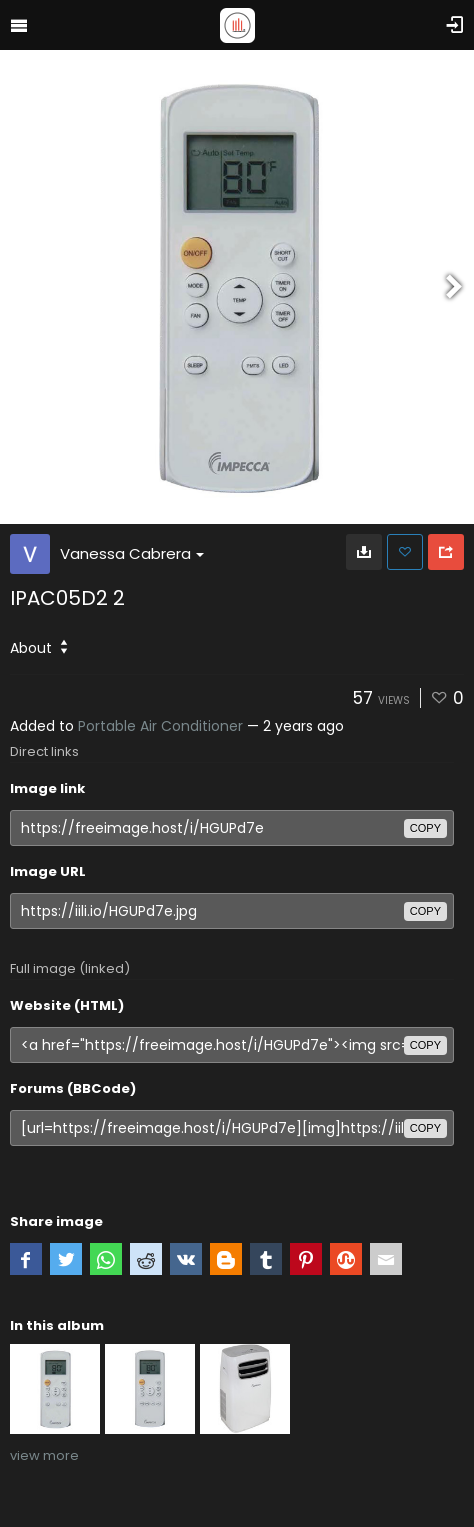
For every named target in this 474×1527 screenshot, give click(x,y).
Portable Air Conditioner (160, 726)
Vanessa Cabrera (132, 553)
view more (44, 1455)
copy (425, 828)
